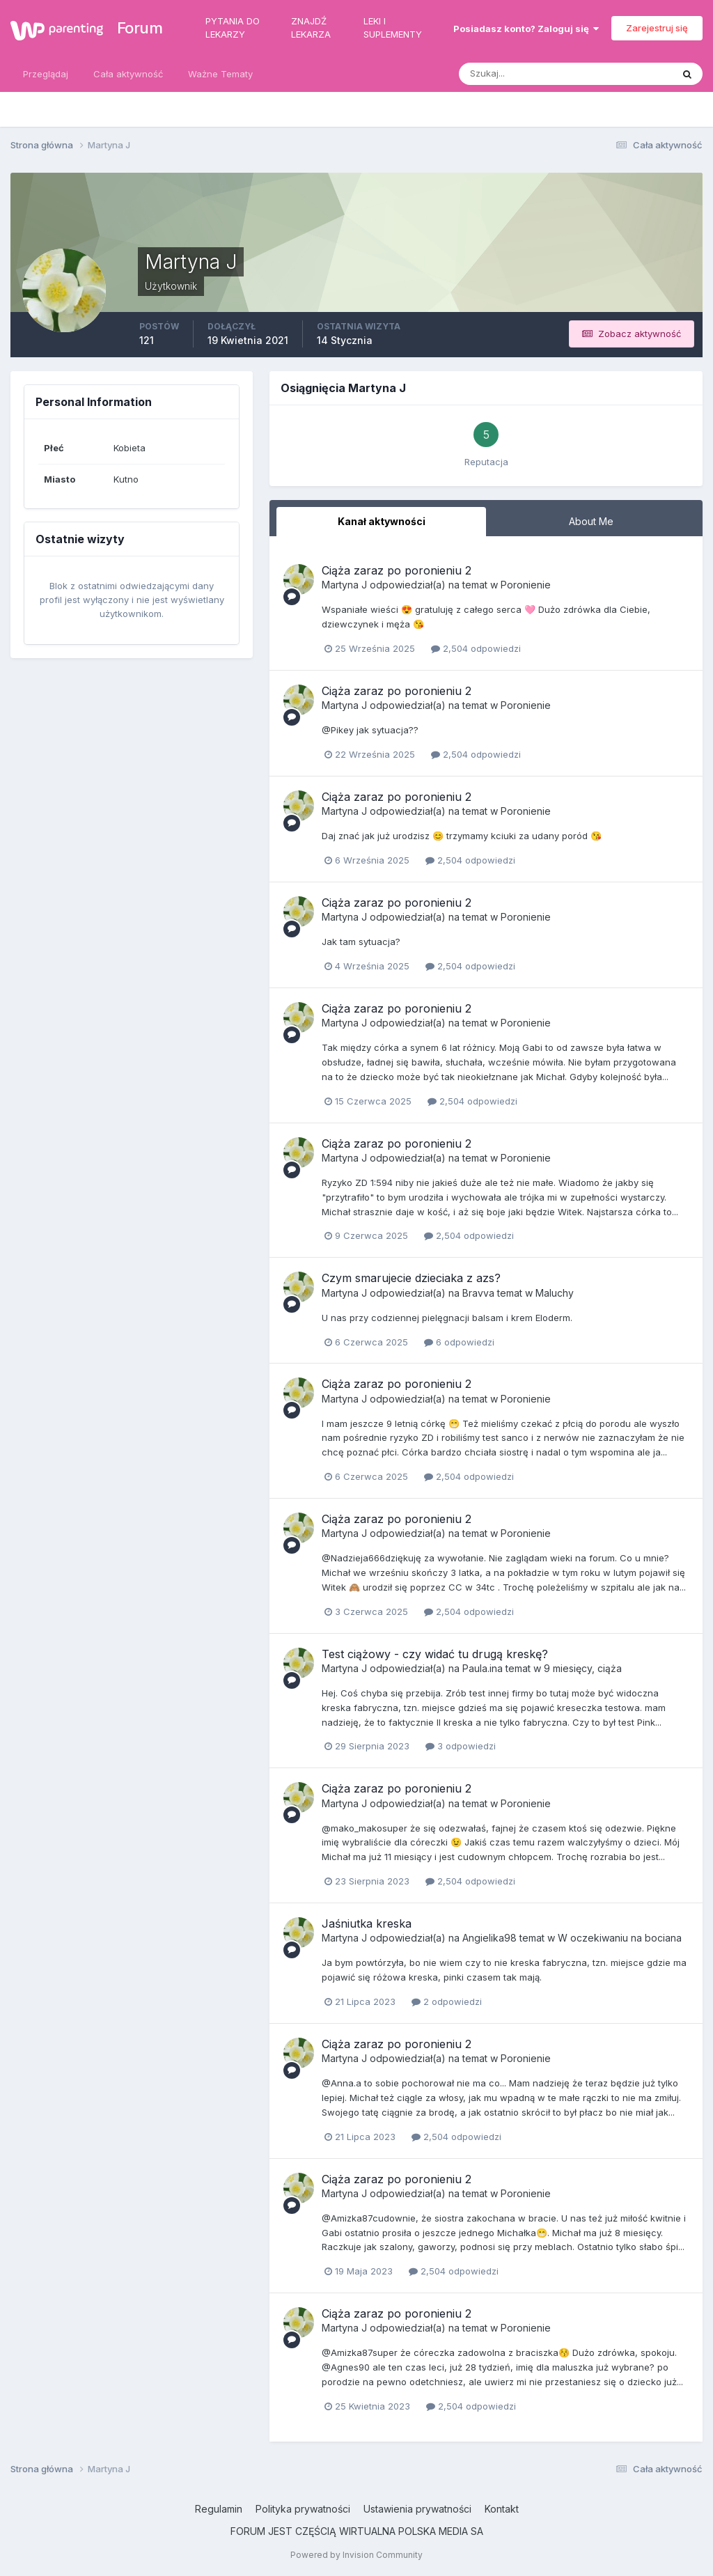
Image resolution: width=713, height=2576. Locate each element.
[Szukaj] (511, 74)
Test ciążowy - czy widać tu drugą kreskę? (435, 1654)
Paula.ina (482, 1668)
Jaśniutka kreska (367, 1923)
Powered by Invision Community (356, 2555)
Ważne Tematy (220, 73)
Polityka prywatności (303, 2509)
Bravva (478, 1293)
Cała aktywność (128, 73)
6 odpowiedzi (459, 1342)
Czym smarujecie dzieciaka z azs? (411, 1278)
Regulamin (218, 2509)
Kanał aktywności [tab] (381, 521)
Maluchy (554, 1293)
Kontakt (502, 2509)
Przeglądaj (45, 73)
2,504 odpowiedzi (476, 648)
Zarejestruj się (657, 27)
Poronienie (526, 585)
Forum (133, 28)
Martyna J (344, 585)
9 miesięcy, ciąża (583, 1668)
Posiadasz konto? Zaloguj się (526, 28)
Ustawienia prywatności (417, 2509)
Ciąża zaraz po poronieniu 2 (396, 570)
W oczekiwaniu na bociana (620, 1938)
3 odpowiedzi (460, 1745)
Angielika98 (489, 1938)
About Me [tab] (591, 521)
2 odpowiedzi (447, 2001)
